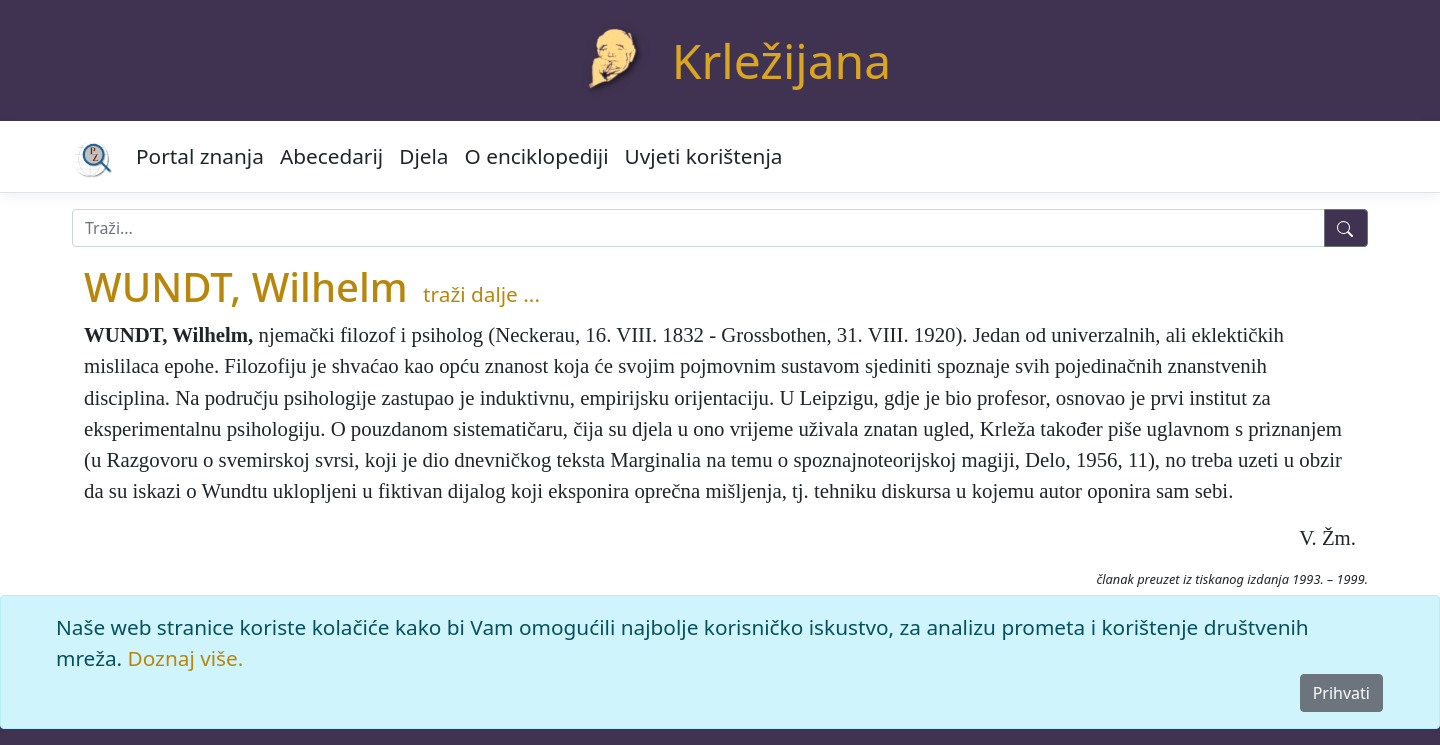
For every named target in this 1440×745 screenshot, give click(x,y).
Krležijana (781, 60)
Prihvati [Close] (1341, 693)
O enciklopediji (537, 156)
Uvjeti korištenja (704, 156)
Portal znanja (200, 156)
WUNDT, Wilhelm (246, 286)
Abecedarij (331, 156)
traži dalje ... (481, 294)
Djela (423, 156)
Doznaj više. (186, 658)
